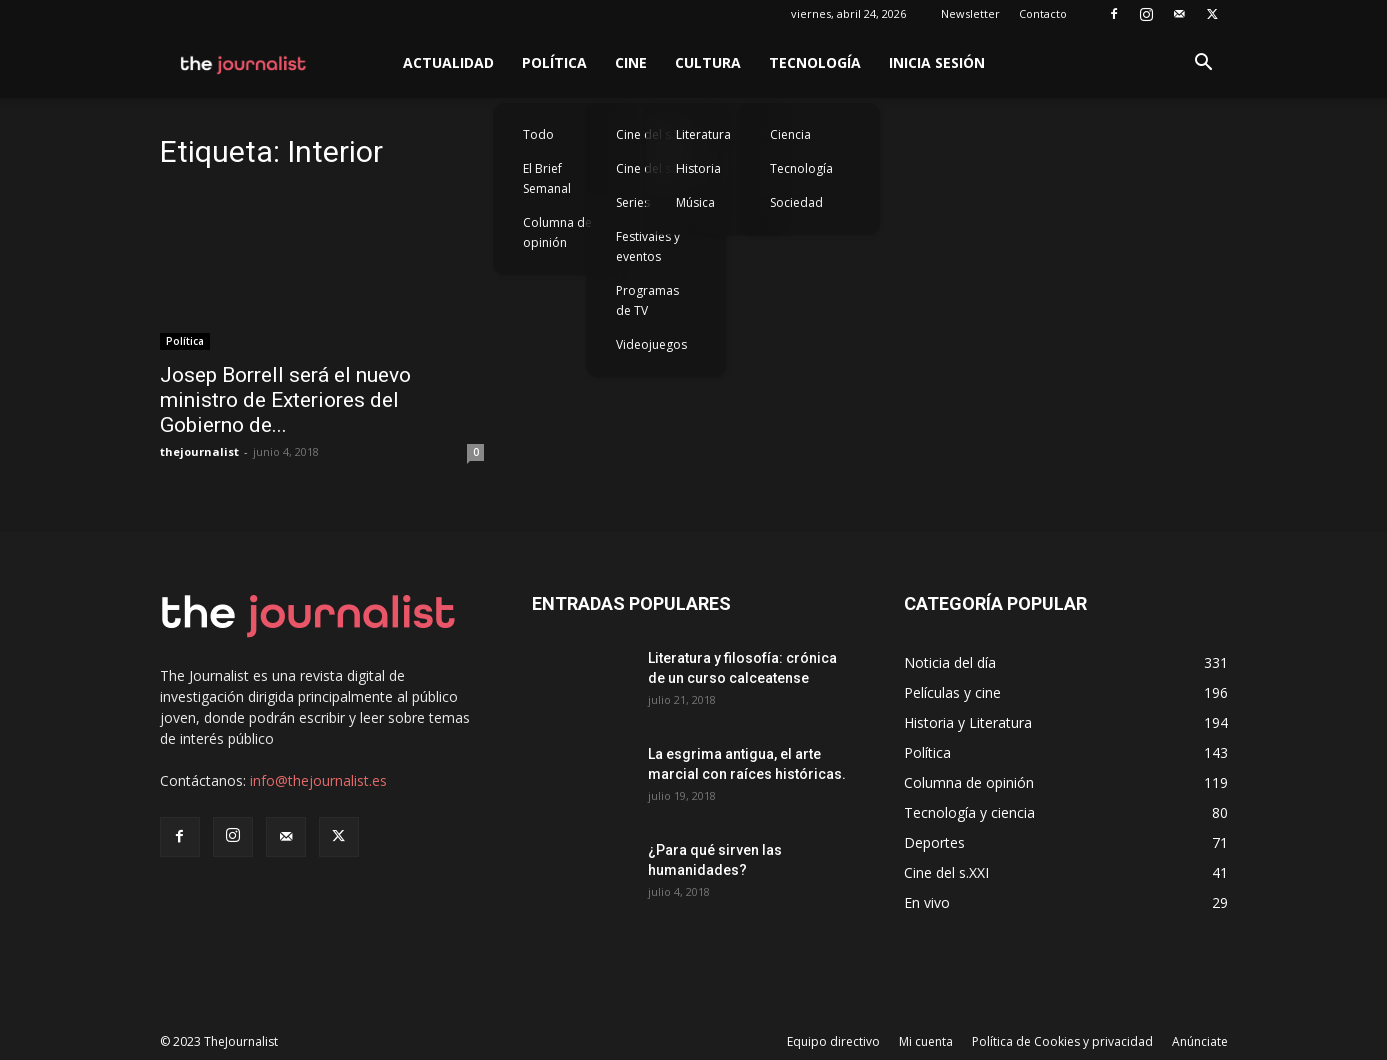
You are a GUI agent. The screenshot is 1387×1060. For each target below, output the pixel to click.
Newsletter (970, 13)
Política (554, 62)
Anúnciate (1200, 1041)
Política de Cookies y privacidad (1062, 1041)
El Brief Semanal (547, 178)
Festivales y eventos (648, 246)
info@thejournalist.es (318, 780)
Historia (698, 168)
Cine (631, 62)
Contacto (1043, 13)
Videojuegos (651, 344)
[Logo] (244, 63)
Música (695, 202)
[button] (1204, 64)
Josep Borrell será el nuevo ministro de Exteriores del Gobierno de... (285, 400)
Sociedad (796, 202)
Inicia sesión (937, 62)
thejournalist (199, 451)
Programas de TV (647, 300)
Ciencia (790, 134)
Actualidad (448, 62)
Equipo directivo (833, 1041)
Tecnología (815, 62)
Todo (538, 134)
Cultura (708, 62)
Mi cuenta (926, 1041)
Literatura (703, 134)
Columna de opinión (557, 232)
